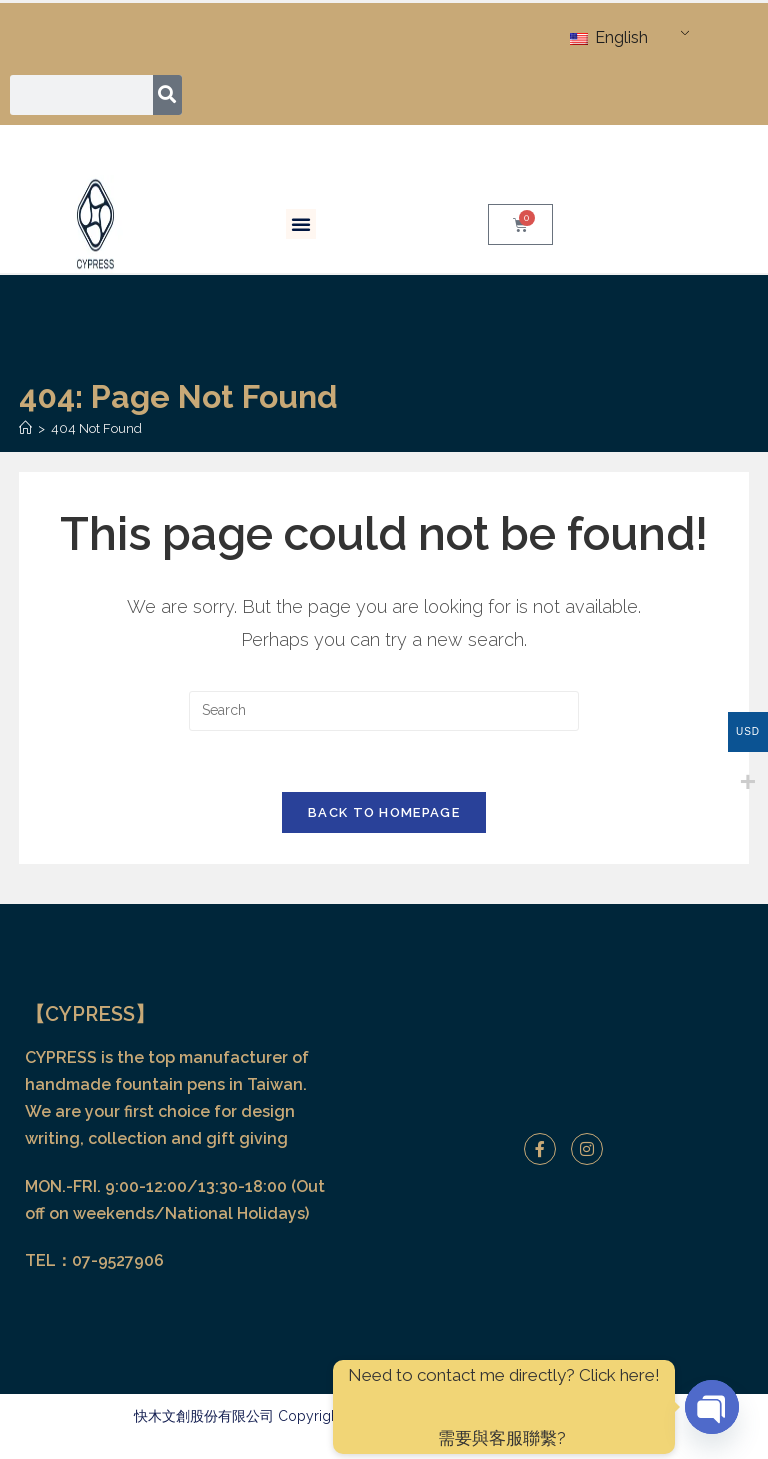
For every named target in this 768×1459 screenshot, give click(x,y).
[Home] (25, 428)
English (609, 37)
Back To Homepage (384, 812)
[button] (301, 224)
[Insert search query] (384, 711)
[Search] (167, 95)
